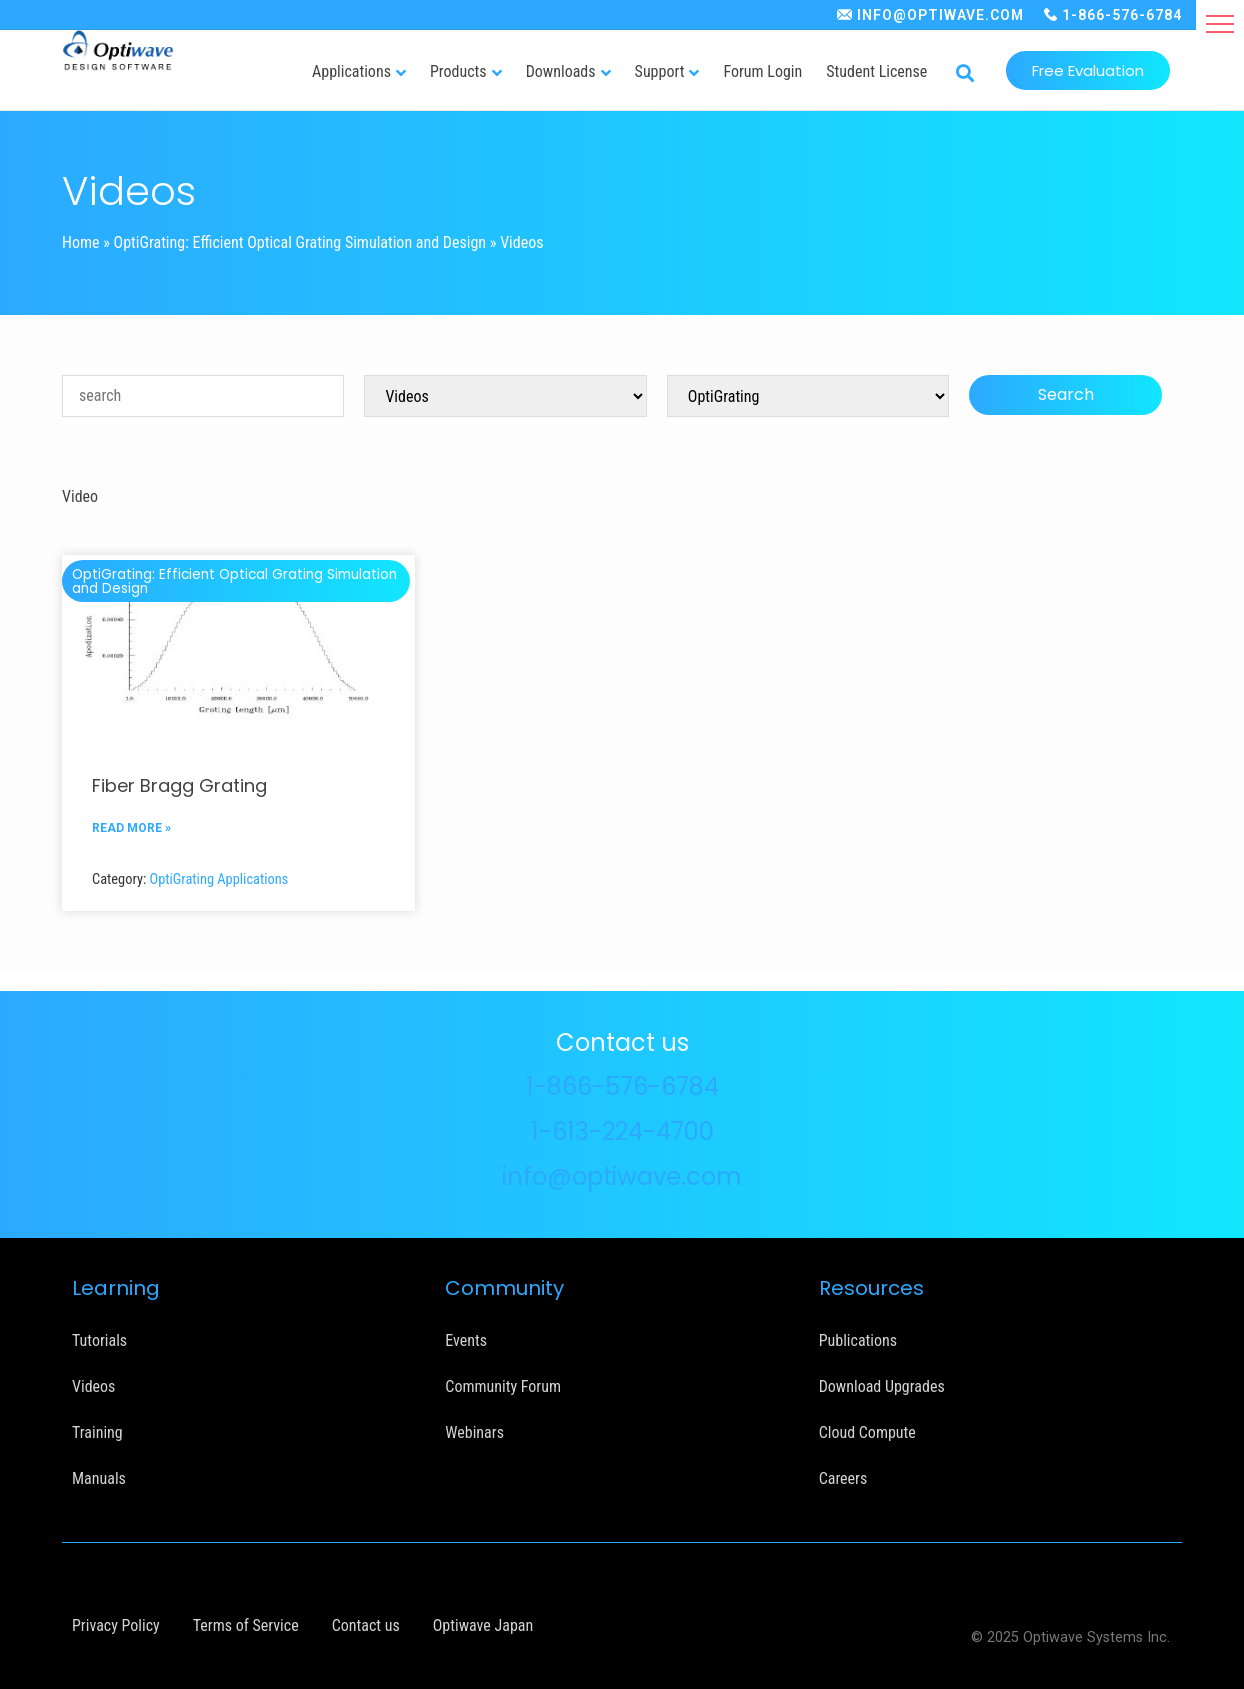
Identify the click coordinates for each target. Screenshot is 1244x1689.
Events (466, 1340)
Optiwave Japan (483, 1625)
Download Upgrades (882, 1386)
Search (1066, 394)
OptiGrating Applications (219, 879)
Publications (858, 1340)
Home (81, 242)
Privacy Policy (116, 1625)
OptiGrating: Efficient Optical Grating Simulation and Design (300, 242)
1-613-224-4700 (622, 1131)
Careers (843, 1478)
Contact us (366, 1625)
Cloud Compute (867, 1432)
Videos (93, 1386)
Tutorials (99, 1340)
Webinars (474, 1432)
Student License (876, 71)
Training (97, 1432)
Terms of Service (246, 1625)
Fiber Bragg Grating (179, 785)
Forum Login (762, 71)
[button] (1220, 24)
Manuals (99, 1478)
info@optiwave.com (622, 1176)
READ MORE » (131, 828)
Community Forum (503, 1386)
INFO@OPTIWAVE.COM (940, 15)
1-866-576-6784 (1122, 15)
